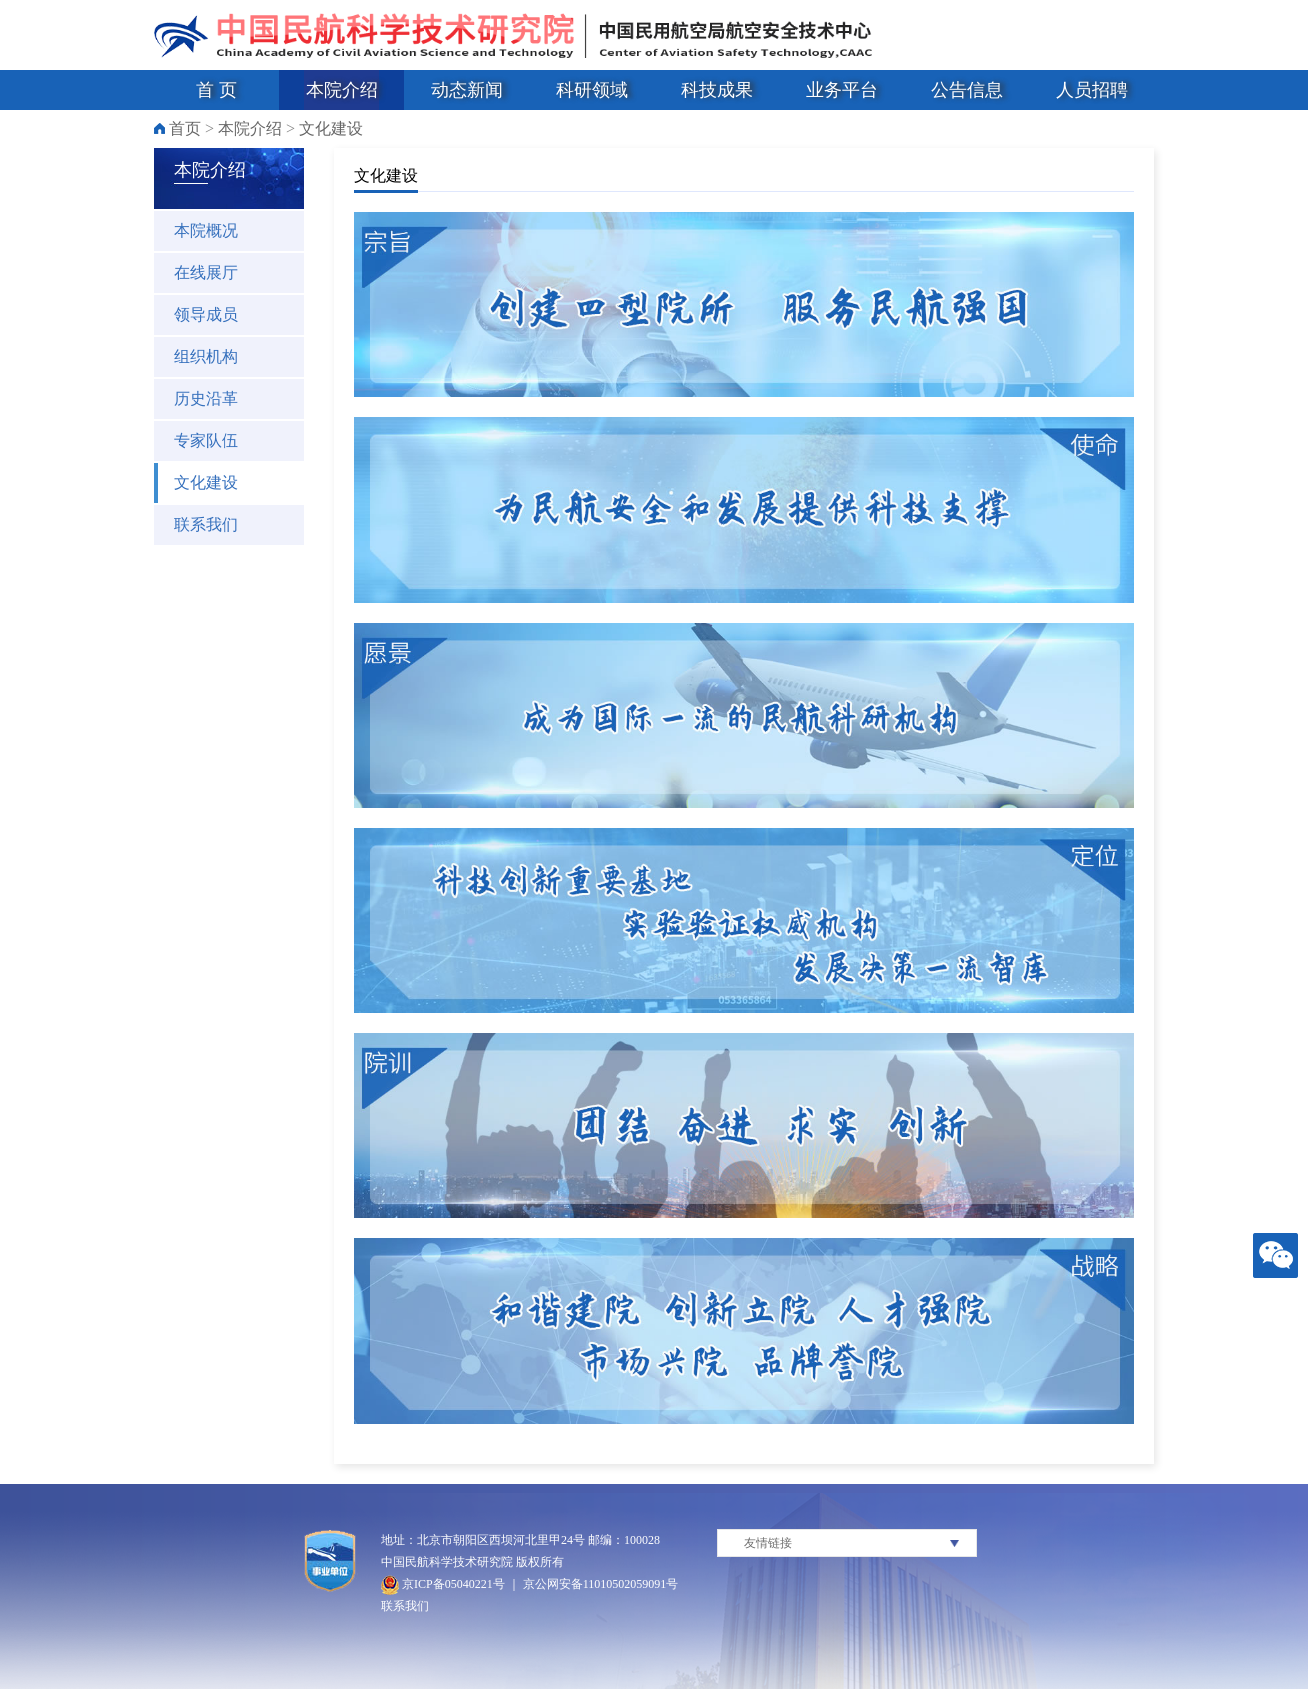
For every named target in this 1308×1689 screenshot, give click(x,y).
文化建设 (331, 128)
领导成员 (206, 314)
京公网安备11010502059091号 (601, 1584)
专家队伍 (206, 440)
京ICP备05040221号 (443, 1584)
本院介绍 (342, 90)
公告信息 (967, 90)
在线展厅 (206, 272)
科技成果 (717, 90)
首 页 (216, 90)
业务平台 (842, 90)
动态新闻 (467, 90)
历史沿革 (206, 398)
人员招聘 (1092, 90)
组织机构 (206, 356)
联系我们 (206, 524)
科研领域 (592, 90)
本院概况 (206, 230)
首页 (185, 128)
